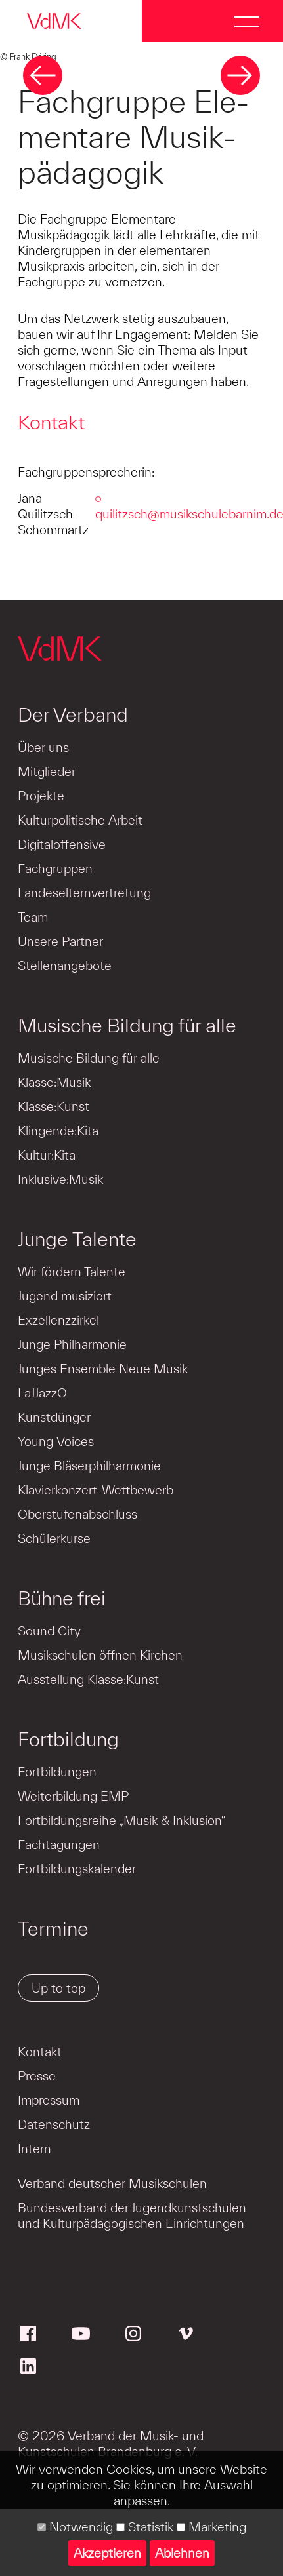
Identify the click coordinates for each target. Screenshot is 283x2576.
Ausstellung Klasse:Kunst (88, 1679)
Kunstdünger (54, 1417)
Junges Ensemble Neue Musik (103, 1368)
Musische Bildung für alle (127, 1025)
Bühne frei (62, 1598)
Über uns (43, 747)
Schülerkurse (54, 1538)
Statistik (144, 2527)
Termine (53, 1928)
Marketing (211, 2527)
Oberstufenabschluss (77, 1514)
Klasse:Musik (54, 1082)
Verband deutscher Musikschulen (112, 2183)
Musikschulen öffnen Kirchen (100, 1655)
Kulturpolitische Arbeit (80, 820)
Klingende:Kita (58, 1130)
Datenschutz (54, 2124)
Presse (37, 2076)
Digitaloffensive (62, 844)
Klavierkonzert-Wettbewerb (95, 1490)
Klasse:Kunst (53, 1106)
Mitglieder (47, 771)
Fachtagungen (59, 1844)
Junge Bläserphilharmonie (89, 1465)
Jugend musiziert (65, 1296)
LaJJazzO (42, 1393)
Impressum (48, 2100)
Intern (34, 2148)
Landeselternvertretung (84, 893)
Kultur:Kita (47, 1155)
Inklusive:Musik (60, 1179)
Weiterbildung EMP (73, 1796)
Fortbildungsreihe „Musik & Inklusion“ (122, 1820)
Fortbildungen (57, 1772)
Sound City (49, 1631)
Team (33, 917)
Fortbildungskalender (77, 1869)
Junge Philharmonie (72, 1344)
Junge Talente (77, 1239)
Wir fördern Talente (71, 1271)
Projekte (41, 796)
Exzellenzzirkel (58, 1320)
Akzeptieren (107, 2553)
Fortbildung (68, 1739)
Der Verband (73, 714)
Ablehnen (182, 2553)
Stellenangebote (65, 965)
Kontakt (40, 2051)
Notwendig (75, 2527)
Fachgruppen (55, 868)
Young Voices (56, 1441)
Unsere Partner (60, 941)
